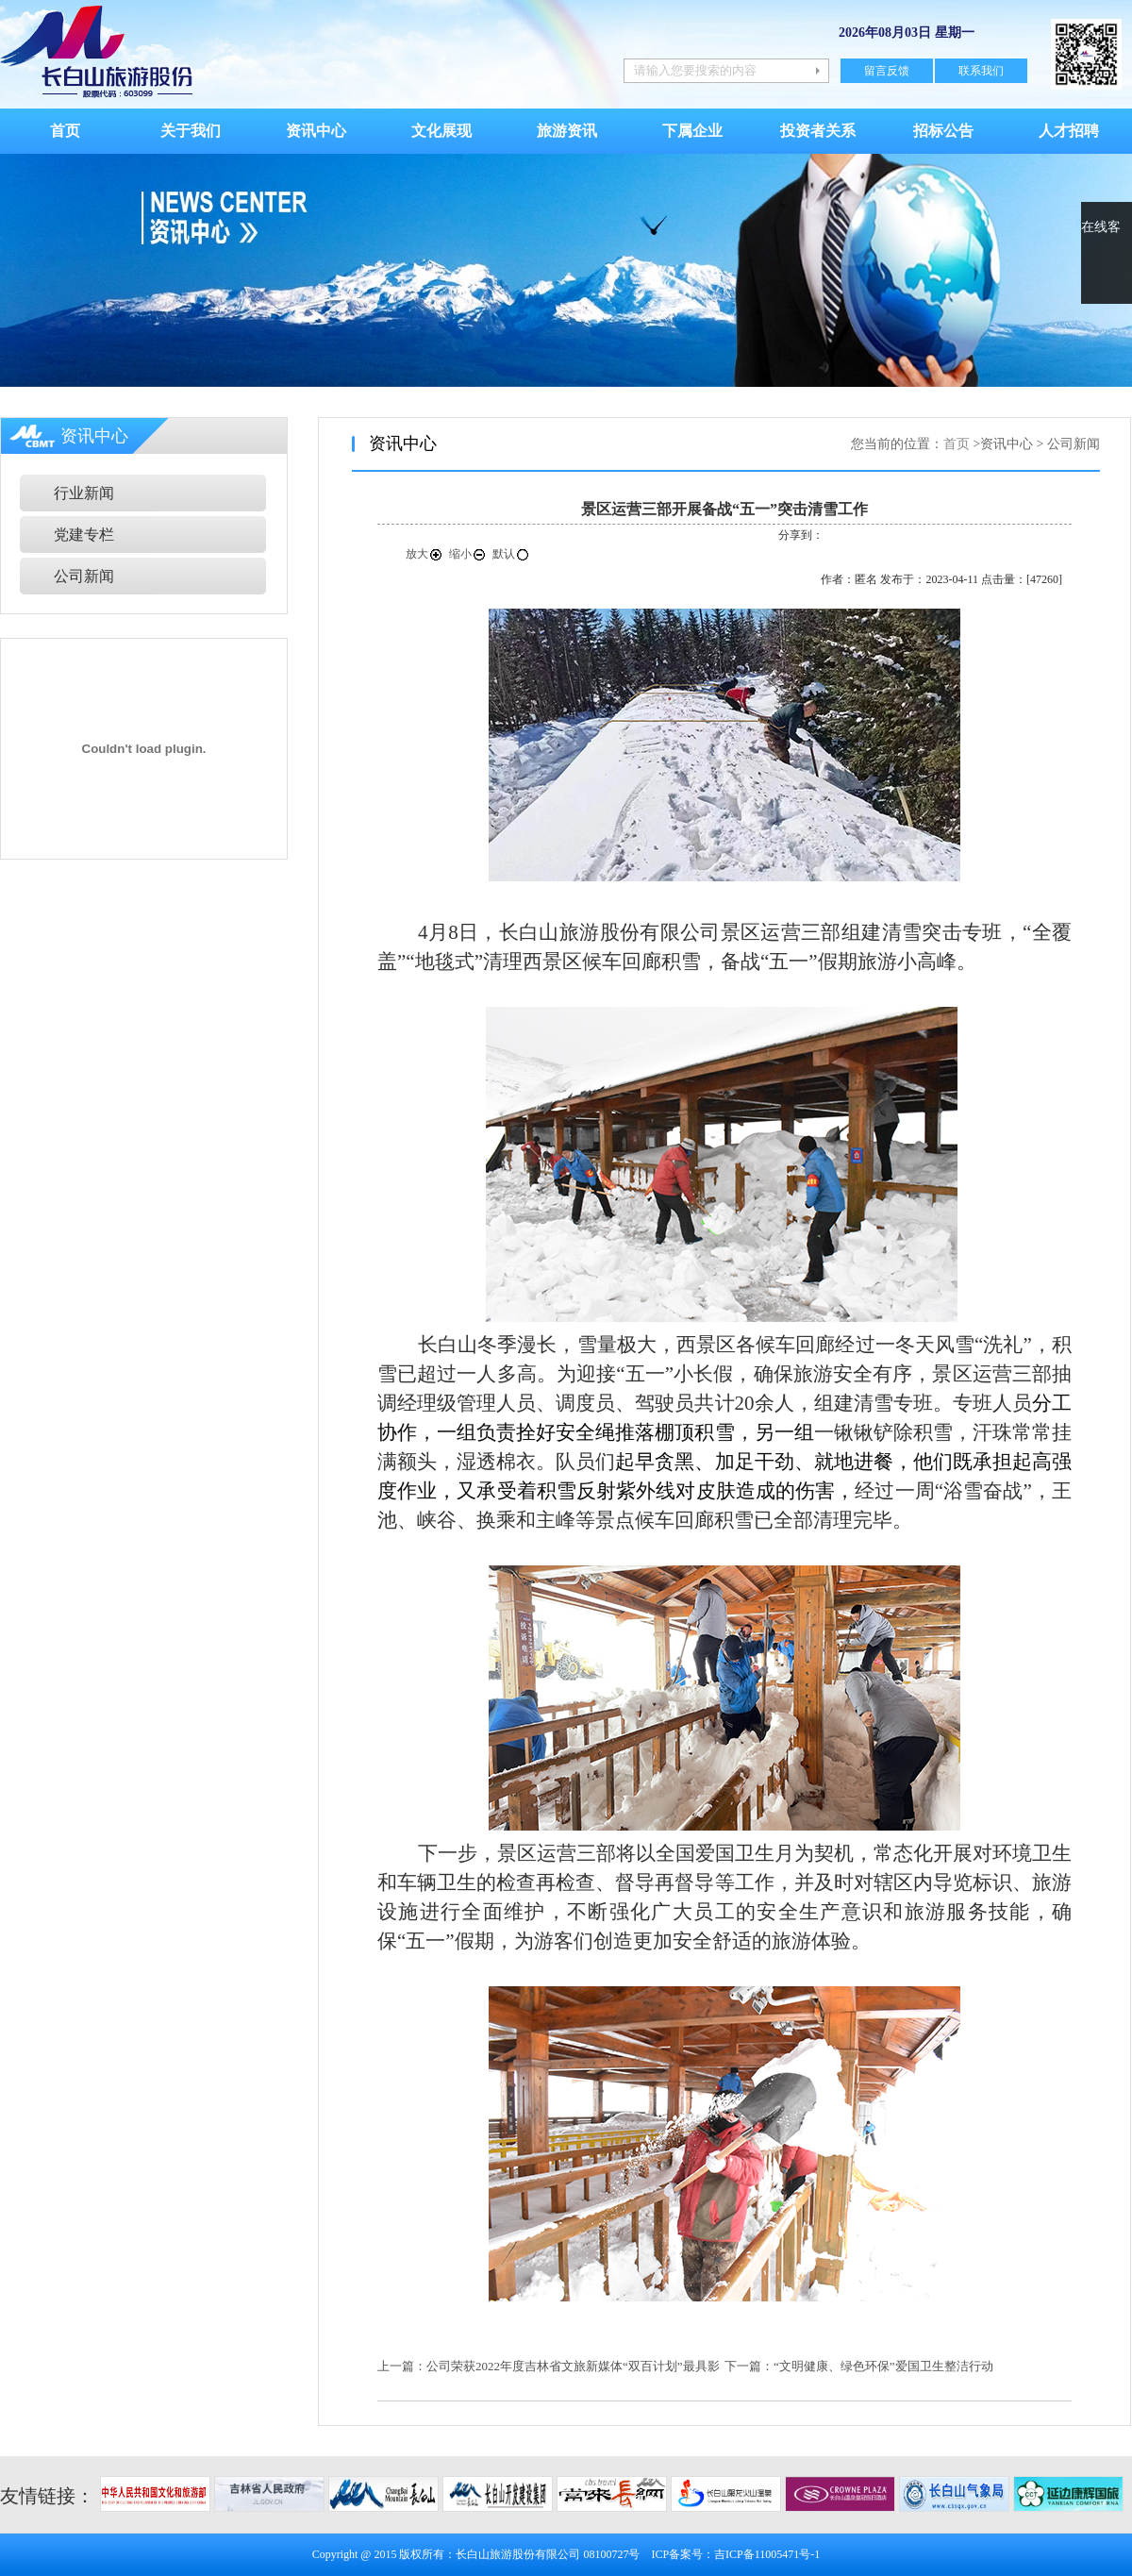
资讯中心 (316, 131)
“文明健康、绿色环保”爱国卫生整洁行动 (883, 2366)
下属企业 (692, 131)
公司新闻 (84, 576)
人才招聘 (1069, 131)
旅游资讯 (567, 131)
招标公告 (943, 131)
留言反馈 (886, 70)
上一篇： (401, 2366)
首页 (65, 131)
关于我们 (190, 131)
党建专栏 (84, 535)
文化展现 (441, 131)
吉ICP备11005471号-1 (767, 2554)
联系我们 (981, 70)
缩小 (468, 553)
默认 (511, 553)
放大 (424, 553)
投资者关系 (818, 131)
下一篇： (749, 2366)
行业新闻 (84, 493)
